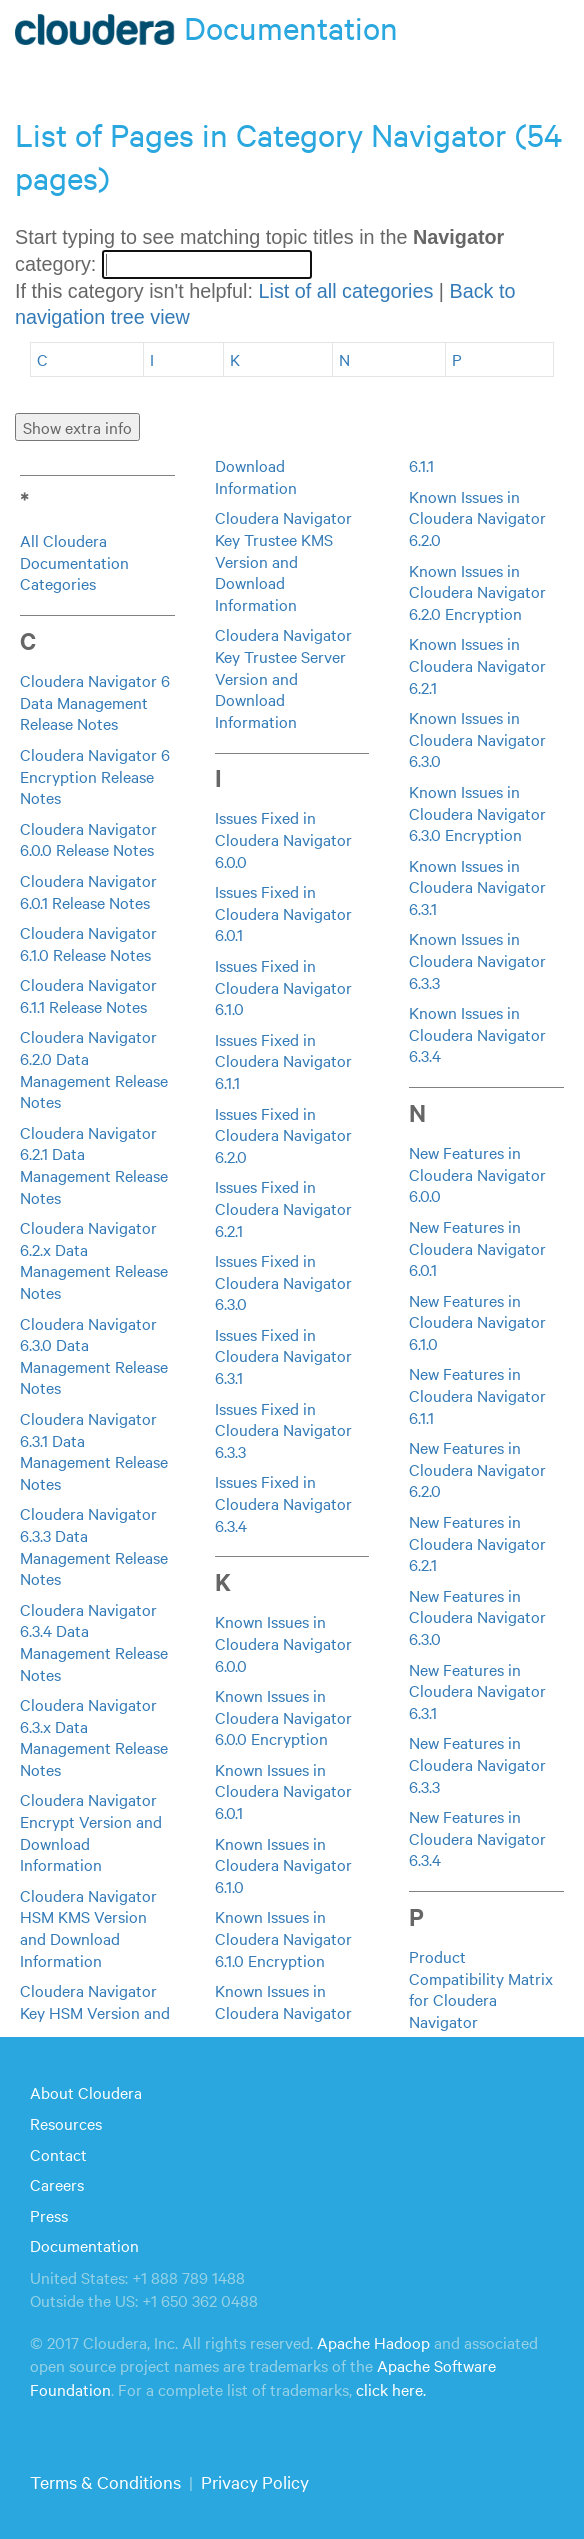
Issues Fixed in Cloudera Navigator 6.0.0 (283, 838)
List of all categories (345, 291)
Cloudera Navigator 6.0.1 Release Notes (88, 891)
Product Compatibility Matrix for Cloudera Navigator (481, 1988)
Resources (66, 2123)
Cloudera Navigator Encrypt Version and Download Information (91, 1831)
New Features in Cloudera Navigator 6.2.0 (477, 1468)
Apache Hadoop (373, 2342)
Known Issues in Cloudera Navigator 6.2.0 (477, 517)
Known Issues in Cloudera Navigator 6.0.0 (283, 1642)
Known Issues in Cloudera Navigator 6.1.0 (283, 1864)
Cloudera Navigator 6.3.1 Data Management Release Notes (94, 1450)
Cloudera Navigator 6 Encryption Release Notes (95, 775)
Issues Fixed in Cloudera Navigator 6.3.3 (283, 1429)
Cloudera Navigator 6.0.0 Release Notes (88, 839)
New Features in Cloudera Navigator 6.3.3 (477, 1763)
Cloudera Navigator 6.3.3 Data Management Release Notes (94, 1545)
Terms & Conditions (105, 2481)
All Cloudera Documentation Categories (74, 561)
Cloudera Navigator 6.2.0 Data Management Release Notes (94, 1068)
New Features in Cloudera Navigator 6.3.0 (477, 1616)
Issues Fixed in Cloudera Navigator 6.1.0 (283, 986)
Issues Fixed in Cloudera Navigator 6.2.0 (283, 1134)
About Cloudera (86, 2092)
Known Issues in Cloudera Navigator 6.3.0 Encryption (477, 812)
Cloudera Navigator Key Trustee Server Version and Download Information (283, 677)
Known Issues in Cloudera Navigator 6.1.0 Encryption (283, 1937)
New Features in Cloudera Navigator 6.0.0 (477, 1173)
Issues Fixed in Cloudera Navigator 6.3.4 (283, 1502)
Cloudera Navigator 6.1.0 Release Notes (88, 943)
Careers (57, 2184)
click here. (391, 2389)
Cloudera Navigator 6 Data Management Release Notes (95, 701)
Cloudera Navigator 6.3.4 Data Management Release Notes (94, 1641)
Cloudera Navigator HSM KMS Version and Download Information (88, 1927)
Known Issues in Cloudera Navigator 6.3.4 (477, 1033)
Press (49, 2215)
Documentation (84, 2245)
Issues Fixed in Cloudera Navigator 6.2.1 (283, 1207)
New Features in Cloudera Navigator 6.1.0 (477, 1321)
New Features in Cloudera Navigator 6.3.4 (477, 1837)
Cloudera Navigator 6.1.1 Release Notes (88, 995)
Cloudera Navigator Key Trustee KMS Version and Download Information (283, 560)
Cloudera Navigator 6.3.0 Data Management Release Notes (94, 1355)
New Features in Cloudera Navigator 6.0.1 (477, 1247)
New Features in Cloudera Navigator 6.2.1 (477, 1542)
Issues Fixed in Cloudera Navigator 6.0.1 (283, 912)
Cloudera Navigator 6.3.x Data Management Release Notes (94, 1736)
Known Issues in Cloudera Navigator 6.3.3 (477, 959)
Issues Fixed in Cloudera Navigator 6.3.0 (283, 1281)
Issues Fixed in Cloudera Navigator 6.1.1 (283, 1060)
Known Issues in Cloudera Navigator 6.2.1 (477, 664)
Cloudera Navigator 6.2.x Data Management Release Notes (94, 1259)
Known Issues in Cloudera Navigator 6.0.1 (283, 1790)
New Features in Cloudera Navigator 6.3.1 (477, 1690)
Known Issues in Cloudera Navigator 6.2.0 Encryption (477, 591)
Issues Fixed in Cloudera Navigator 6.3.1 (283, 1355)
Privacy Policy (255, 2481)
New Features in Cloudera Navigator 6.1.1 (477, 1394)
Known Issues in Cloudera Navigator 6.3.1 (477, 886)
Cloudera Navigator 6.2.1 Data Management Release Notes (94, 1164)
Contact (58, 2154)
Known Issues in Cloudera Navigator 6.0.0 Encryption (283, 1716)
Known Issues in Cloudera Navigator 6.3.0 (477, 738)
